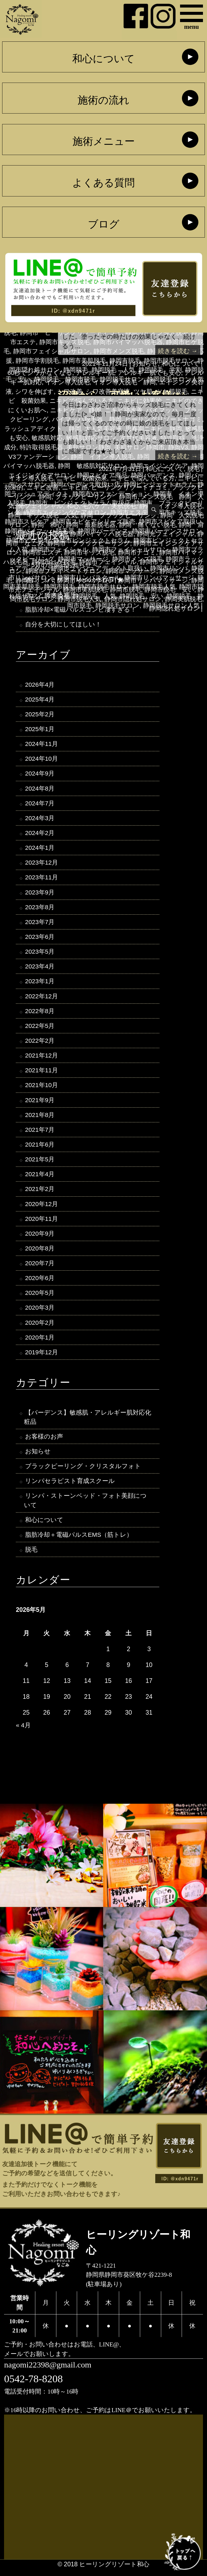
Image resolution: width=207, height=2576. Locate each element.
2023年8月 (40, 909)
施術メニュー (104, 141)
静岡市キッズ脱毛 (89, 552)
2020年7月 (40, 1268)
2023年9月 (40, 894)
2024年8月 (40, 789)
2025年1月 (40, 729)
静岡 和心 (47, 524)
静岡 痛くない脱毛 (147, 524)
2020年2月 (40, 1327)
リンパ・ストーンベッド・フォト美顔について (85, 1507)
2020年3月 (40, 1312)
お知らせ (145, 363)
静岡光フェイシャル (165, 533)
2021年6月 (40, 1148)
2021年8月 (40, 1118)
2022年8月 (40, 1013)
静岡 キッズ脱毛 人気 (42, 515)
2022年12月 (41, 999)
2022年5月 (40, 1029)
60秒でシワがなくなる (39, 372)
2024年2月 (40, 834)
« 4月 (23, 1732)
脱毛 (193, 468)
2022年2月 (40, 1043)
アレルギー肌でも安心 (149, 372)
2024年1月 (40, 849)
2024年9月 (40, 774)
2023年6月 (40, 939)
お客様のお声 (44, 1442)
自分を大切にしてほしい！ (63, 624)
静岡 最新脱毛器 (91, 524)
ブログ (103, 224)
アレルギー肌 (95, 372)
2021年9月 (40, 1103)
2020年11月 (41, 1223)
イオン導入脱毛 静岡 (124, 382)
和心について (103, 59)
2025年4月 (40, 699)
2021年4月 (40, 1178)
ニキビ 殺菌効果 (82, 478)
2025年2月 (40, 714)
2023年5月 (40, 954)
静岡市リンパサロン (86, 580)
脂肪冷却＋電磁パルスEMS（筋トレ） (79, 1541)
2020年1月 (40, 1342)
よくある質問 (103, 183)
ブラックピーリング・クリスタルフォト (83, 1472)
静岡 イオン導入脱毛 (170, 505)
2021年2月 (40, 1193)
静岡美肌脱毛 (183, 598)
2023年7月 (40, 924)
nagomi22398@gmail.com (48, 2372)
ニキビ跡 (75, 487)
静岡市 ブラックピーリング (88, 543)
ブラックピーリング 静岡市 (96, 496)
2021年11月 (41, 1073)
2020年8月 (40, 1253)
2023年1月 (40, 984)
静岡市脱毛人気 (79, 598)
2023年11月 (41, 879)
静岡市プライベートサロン (64, 571)
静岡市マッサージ (131, 571)
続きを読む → (177, 350)
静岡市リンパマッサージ (153, 580)
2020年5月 (40, 1298)
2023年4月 (40, 968)
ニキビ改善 (42, 487)
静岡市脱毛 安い (169, 589)
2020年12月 (41, 1208)
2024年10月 (41, 759)
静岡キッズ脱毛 (44, 533)
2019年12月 (41, 1357)
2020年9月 (40, 1238)
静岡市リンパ (35, 580)
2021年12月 (41, 1058)
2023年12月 (41, 864)
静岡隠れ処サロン (174, 608)
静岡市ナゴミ (137, 552)
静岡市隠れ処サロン (133, 598)
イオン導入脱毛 (67, 382)
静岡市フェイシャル (108, 561)
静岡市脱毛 (125, 589)
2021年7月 (40, 1133)
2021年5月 (40, 1163)
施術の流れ (103, 100)
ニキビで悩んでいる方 (143, 478)
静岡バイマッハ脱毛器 (101, 533)
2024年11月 (41, 744)
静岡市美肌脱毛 (84, 589)
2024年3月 (40, 819)
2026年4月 (40, 685)
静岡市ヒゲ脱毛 (54, 561)
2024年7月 (40, 804)
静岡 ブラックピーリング (119, 515)
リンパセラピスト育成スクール (70, 1487)
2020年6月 (40, 1283)
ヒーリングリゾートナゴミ (129, 487)
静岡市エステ (42, 552)
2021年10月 (41, 1088)
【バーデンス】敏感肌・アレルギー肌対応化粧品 (87, 1423)
